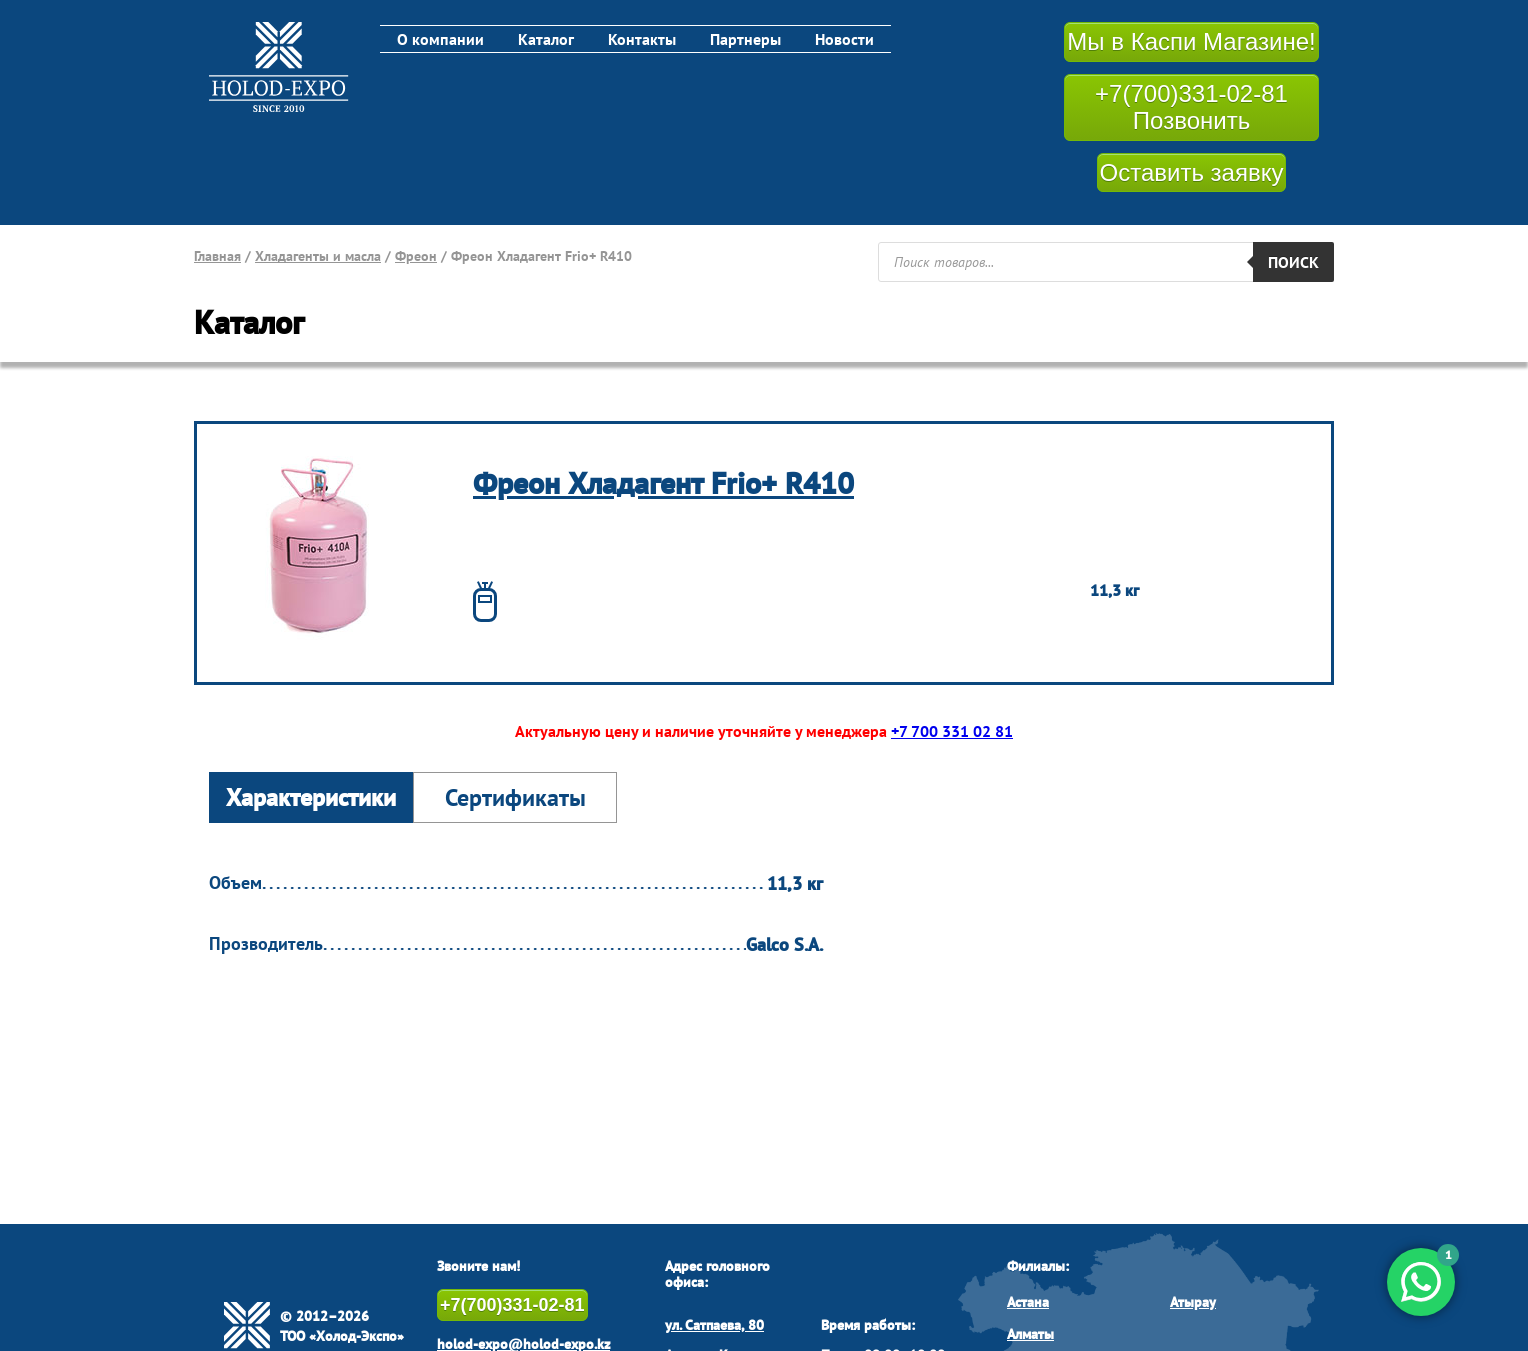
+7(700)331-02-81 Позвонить (1191, 107)
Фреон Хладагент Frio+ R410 (663, 482)
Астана (1028, 1302)
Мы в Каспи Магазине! (1191, 41)
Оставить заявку (1192, 172)
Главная (217, 256)
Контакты (642, 39)
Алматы (1030, 1334)
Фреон (416, 256)
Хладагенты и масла (318, 256)
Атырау (1193, 1302)
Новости (844, 39)
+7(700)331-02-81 (512, 1305)
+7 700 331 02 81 (952, 731)
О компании (440, 39)
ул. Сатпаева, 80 (714, 1325)
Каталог (546, 39)
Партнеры (745, 39)
